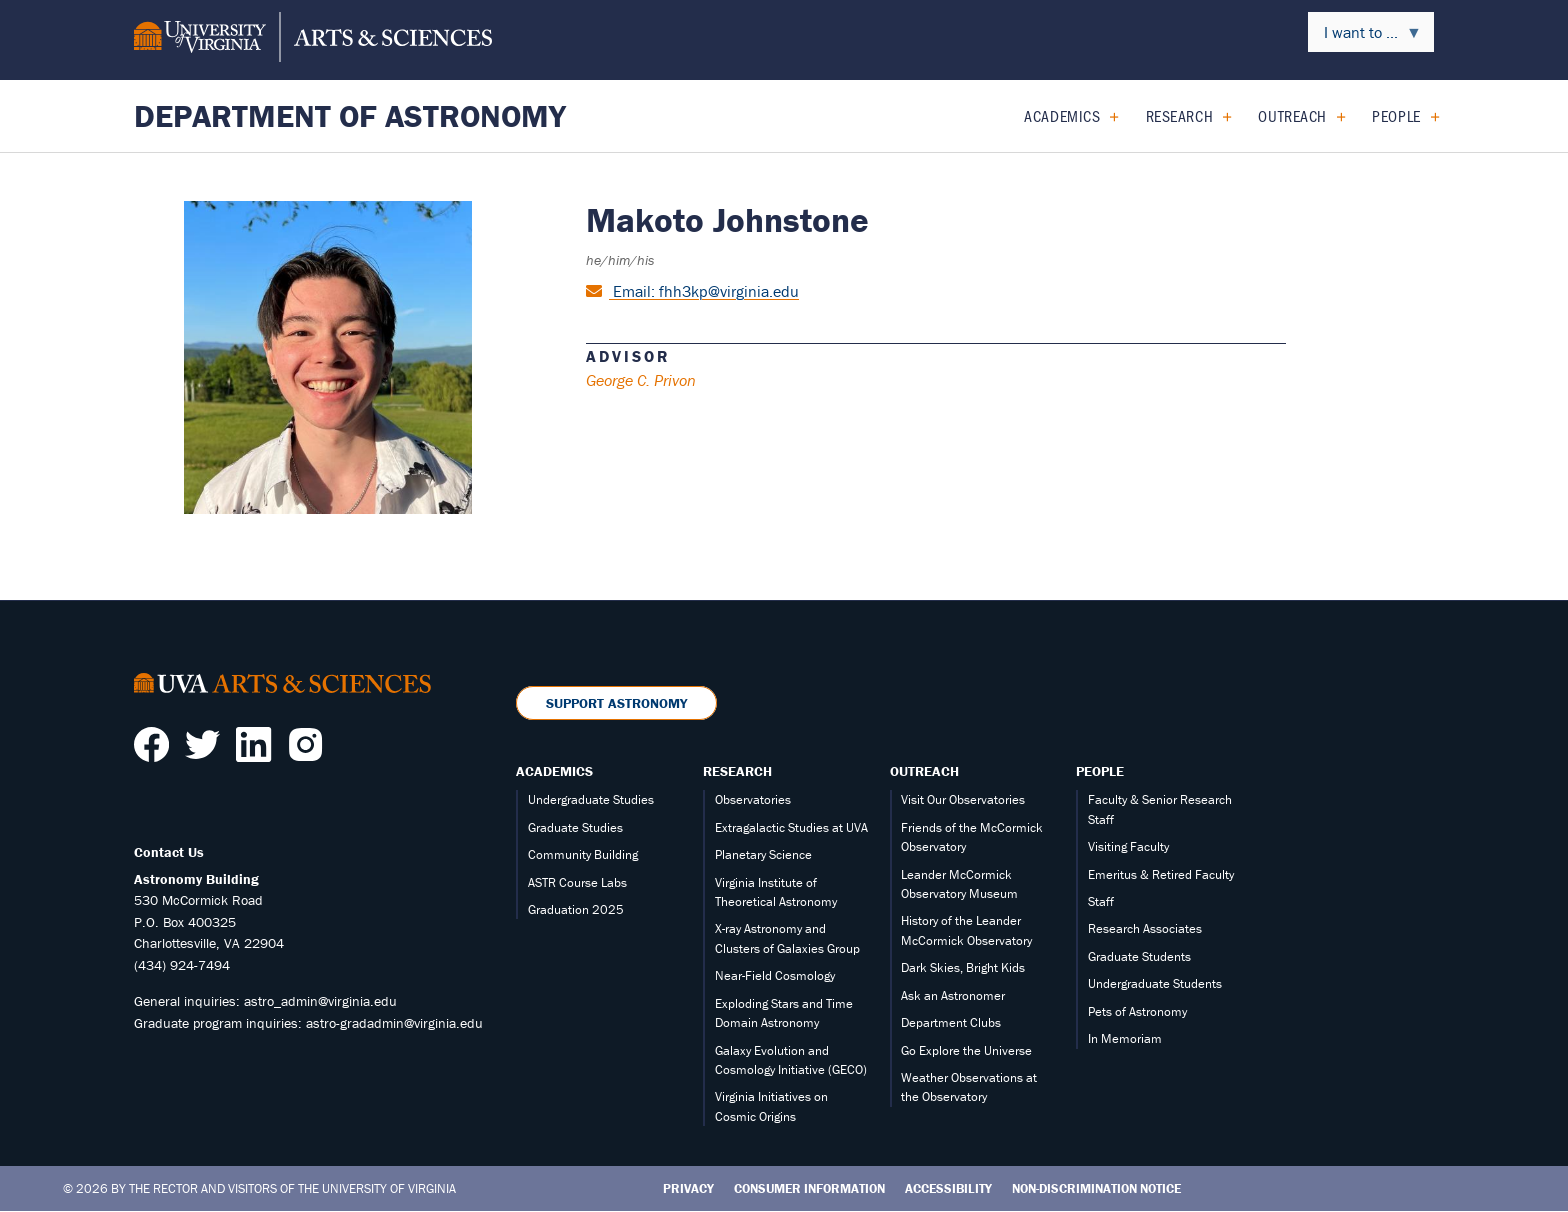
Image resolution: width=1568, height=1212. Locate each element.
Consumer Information (809, 1188)
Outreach (1292, 115)
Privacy (688, 1188)
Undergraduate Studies (591, 799)
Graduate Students (1139, 956)
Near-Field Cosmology (775, 975)
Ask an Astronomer (953, 995)
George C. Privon (641, 380)
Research (1179, 115)
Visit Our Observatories (963, 799)
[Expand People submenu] (1427, 116)
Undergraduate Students (1155, 983)
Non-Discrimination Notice (1096, 1188)
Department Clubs (951, 1022)
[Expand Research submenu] (1219, 116)
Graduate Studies (575, 827)
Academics (1062, 115)
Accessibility (948, 1188)
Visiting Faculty (1128, 846)
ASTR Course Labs (577, 882)
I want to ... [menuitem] (1365, 37)
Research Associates (1145, 928)
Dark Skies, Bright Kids (963, 967)
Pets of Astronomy (1137, 1011)
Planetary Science (763, 854)
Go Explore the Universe (966, 1050)
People (1396, 115)
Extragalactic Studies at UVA (791, 827)
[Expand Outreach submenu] (1333, 116)
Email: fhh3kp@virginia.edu (704, 291)
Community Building (583, 854)
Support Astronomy (616, 703)
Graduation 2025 (576, 909)
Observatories (753, 799)
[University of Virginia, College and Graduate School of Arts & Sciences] (313, 40)
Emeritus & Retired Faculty (1161, 874)
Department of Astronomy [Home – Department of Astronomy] (350, 115)
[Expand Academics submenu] (1106, 116)
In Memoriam (1125, 1038)
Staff (1101, 901)
